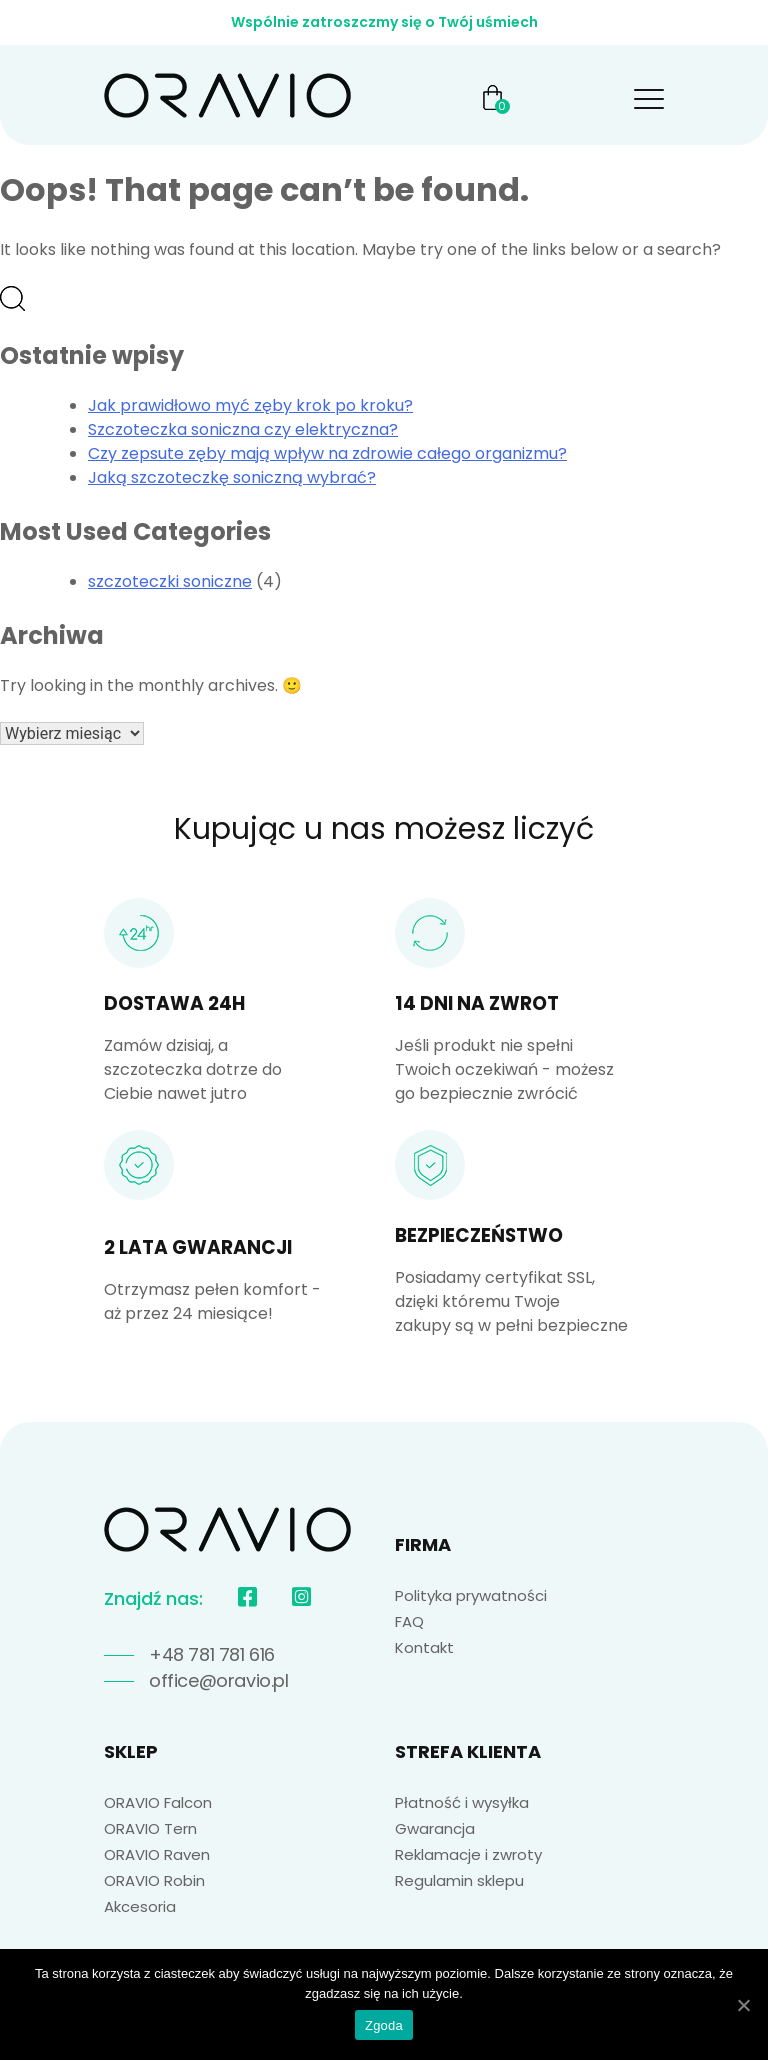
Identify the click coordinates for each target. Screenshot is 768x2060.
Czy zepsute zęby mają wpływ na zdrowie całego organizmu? (327, 453)
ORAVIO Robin (154, 1880)
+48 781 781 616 (212, 1654)
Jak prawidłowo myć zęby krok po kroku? (250, 405)
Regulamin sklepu (459, 1880)
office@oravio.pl (219, 1680)
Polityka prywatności (471, 1595)
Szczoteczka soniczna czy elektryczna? (243, 429)
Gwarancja (435, 1828)
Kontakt (424, 1647)
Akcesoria (140, 1906)
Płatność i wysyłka (462, 1802)
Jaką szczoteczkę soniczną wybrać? (232, 477)
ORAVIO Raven (157, 1854)
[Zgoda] (743, 2005)
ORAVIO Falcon (158, 1802)
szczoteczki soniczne (170, 581)
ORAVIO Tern (150, 1828)
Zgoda (384, 2025)
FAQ (409, 1621)
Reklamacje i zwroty (468, 1854)
